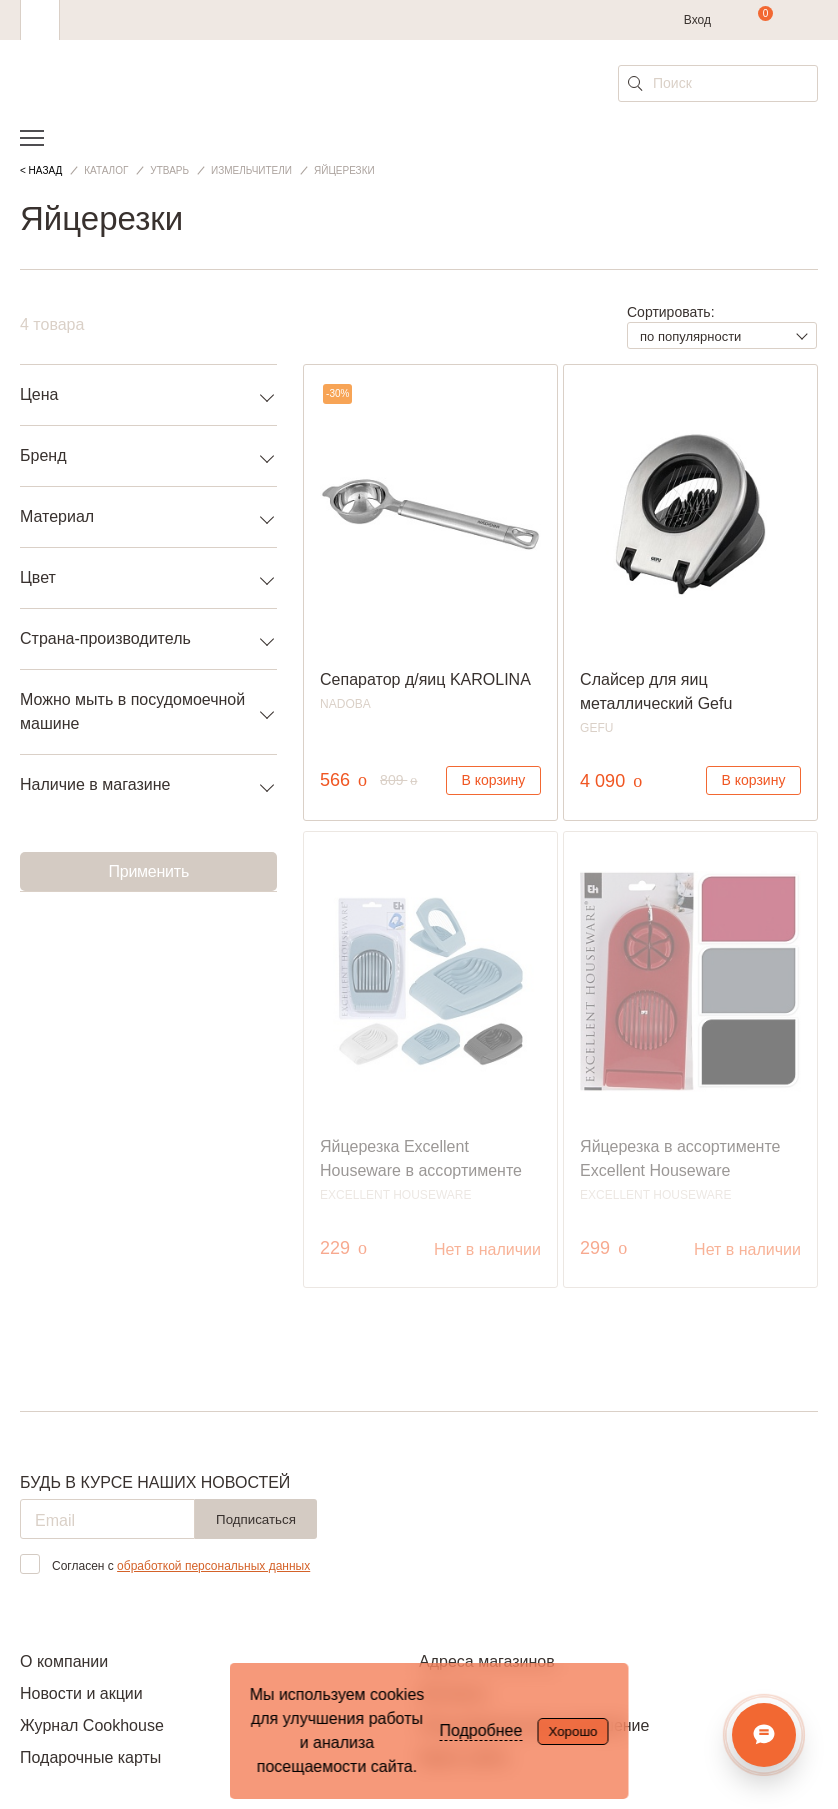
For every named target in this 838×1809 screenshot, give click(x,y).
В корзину (493, 780)
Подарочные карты (90, 1757)
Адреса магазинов (487, 1661)
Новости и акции (81, 1693)
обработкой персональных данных (213, 1566)
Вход (697, 20)
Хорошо (572, 1731)
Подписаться (256, 1519)
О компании (64, 1661)
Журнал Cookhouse (92, 1725)
